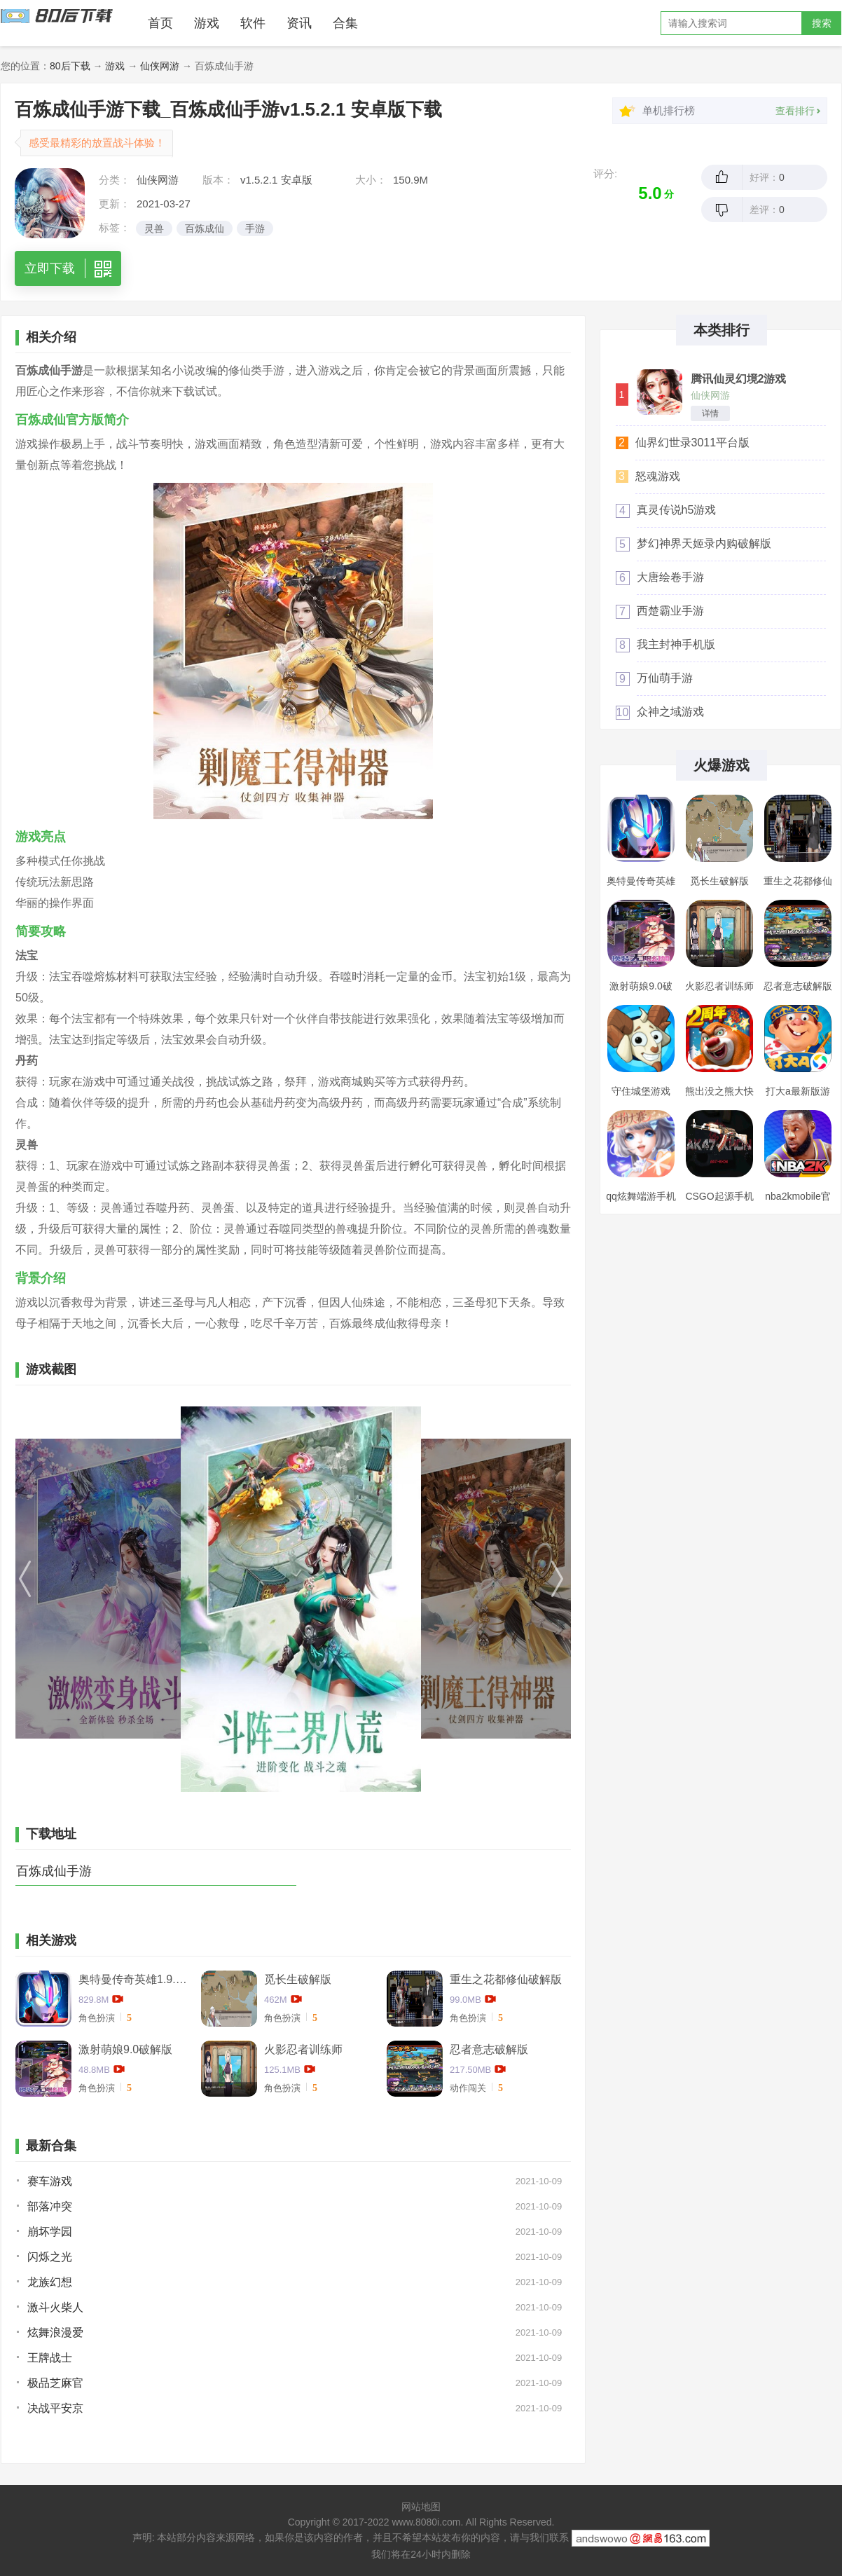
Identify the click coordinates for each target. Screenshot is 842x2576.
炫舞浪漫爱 (55, 2332)
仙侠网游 (159, 65)
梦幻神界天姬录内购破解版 (704, 543)
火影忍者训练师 (303, 2049)
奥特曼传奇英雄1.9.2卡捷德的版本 (134, 1979)
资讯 (299, 23)
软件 (252, 23)
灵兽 (154, 228)
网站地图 (421, 2506)
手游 (255, 228)
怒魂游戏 (657, 476)
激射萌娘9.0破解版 (125, 2049)
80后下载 (70, 65)
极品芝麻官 (55, 2383)
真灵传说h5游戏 (677, 510)
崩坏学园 (49, 2232)
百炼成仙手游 (54, 1871)
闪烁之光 (49, 2257)
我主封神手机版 (676, 644)
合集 (345, 23)
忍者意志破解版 (489, 2049)
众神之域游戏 (670, 712)
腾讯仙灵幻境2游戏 (739, 379)
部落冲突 (49, 2206)
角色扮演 (96, 2018)
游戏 (206, 23)
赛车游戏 (49, 2181)
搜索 (821, 23)
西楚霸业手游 (670, 611)
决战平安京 (55, 2408)
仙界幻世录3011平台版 (692, 442)
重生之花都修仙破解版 (506, 1979)
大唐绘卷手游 (670, 577)
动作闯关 (468, 2088)
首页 (160, 23)
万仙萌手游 (665, 678)
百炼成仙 (204, 228)
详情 (710, 413)
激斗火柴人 (55, 2307)
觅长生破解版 (297, 1979)
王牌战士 (49, 2358)
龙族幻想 (49, 2282)
